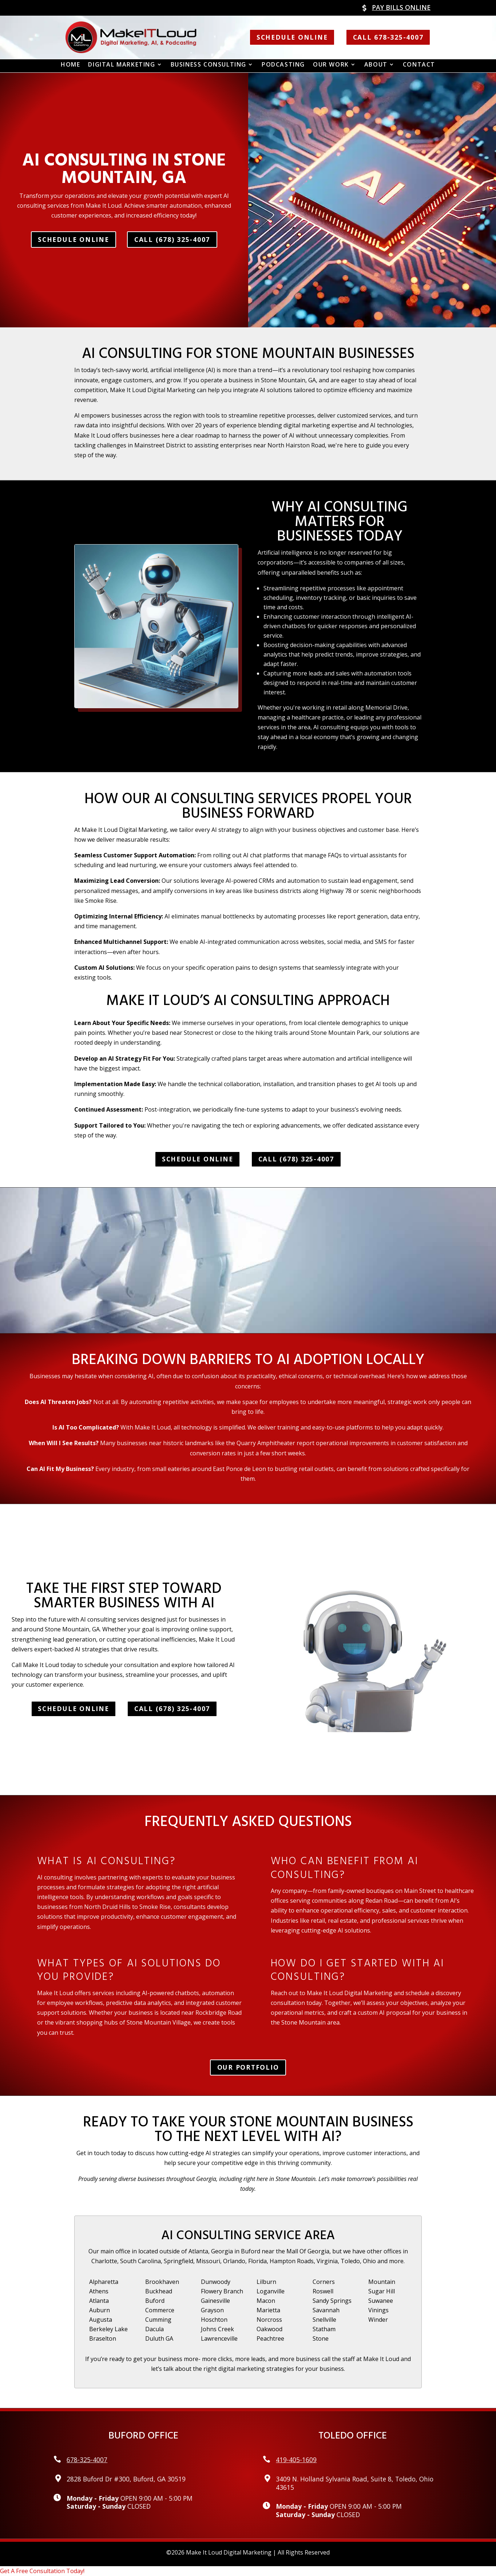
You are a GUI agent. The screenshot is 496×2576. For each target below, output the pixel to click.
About (376, 64)
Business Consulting (208, 64)
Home (70, 64)
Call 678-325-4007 (388, 37)
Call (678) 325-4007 (172, 239)
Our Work (331, 64)
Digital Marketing (121, 64)
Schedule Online (292, 37)
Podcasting (283, 64)
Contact (419, 64)
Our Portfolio (248, 2067)
